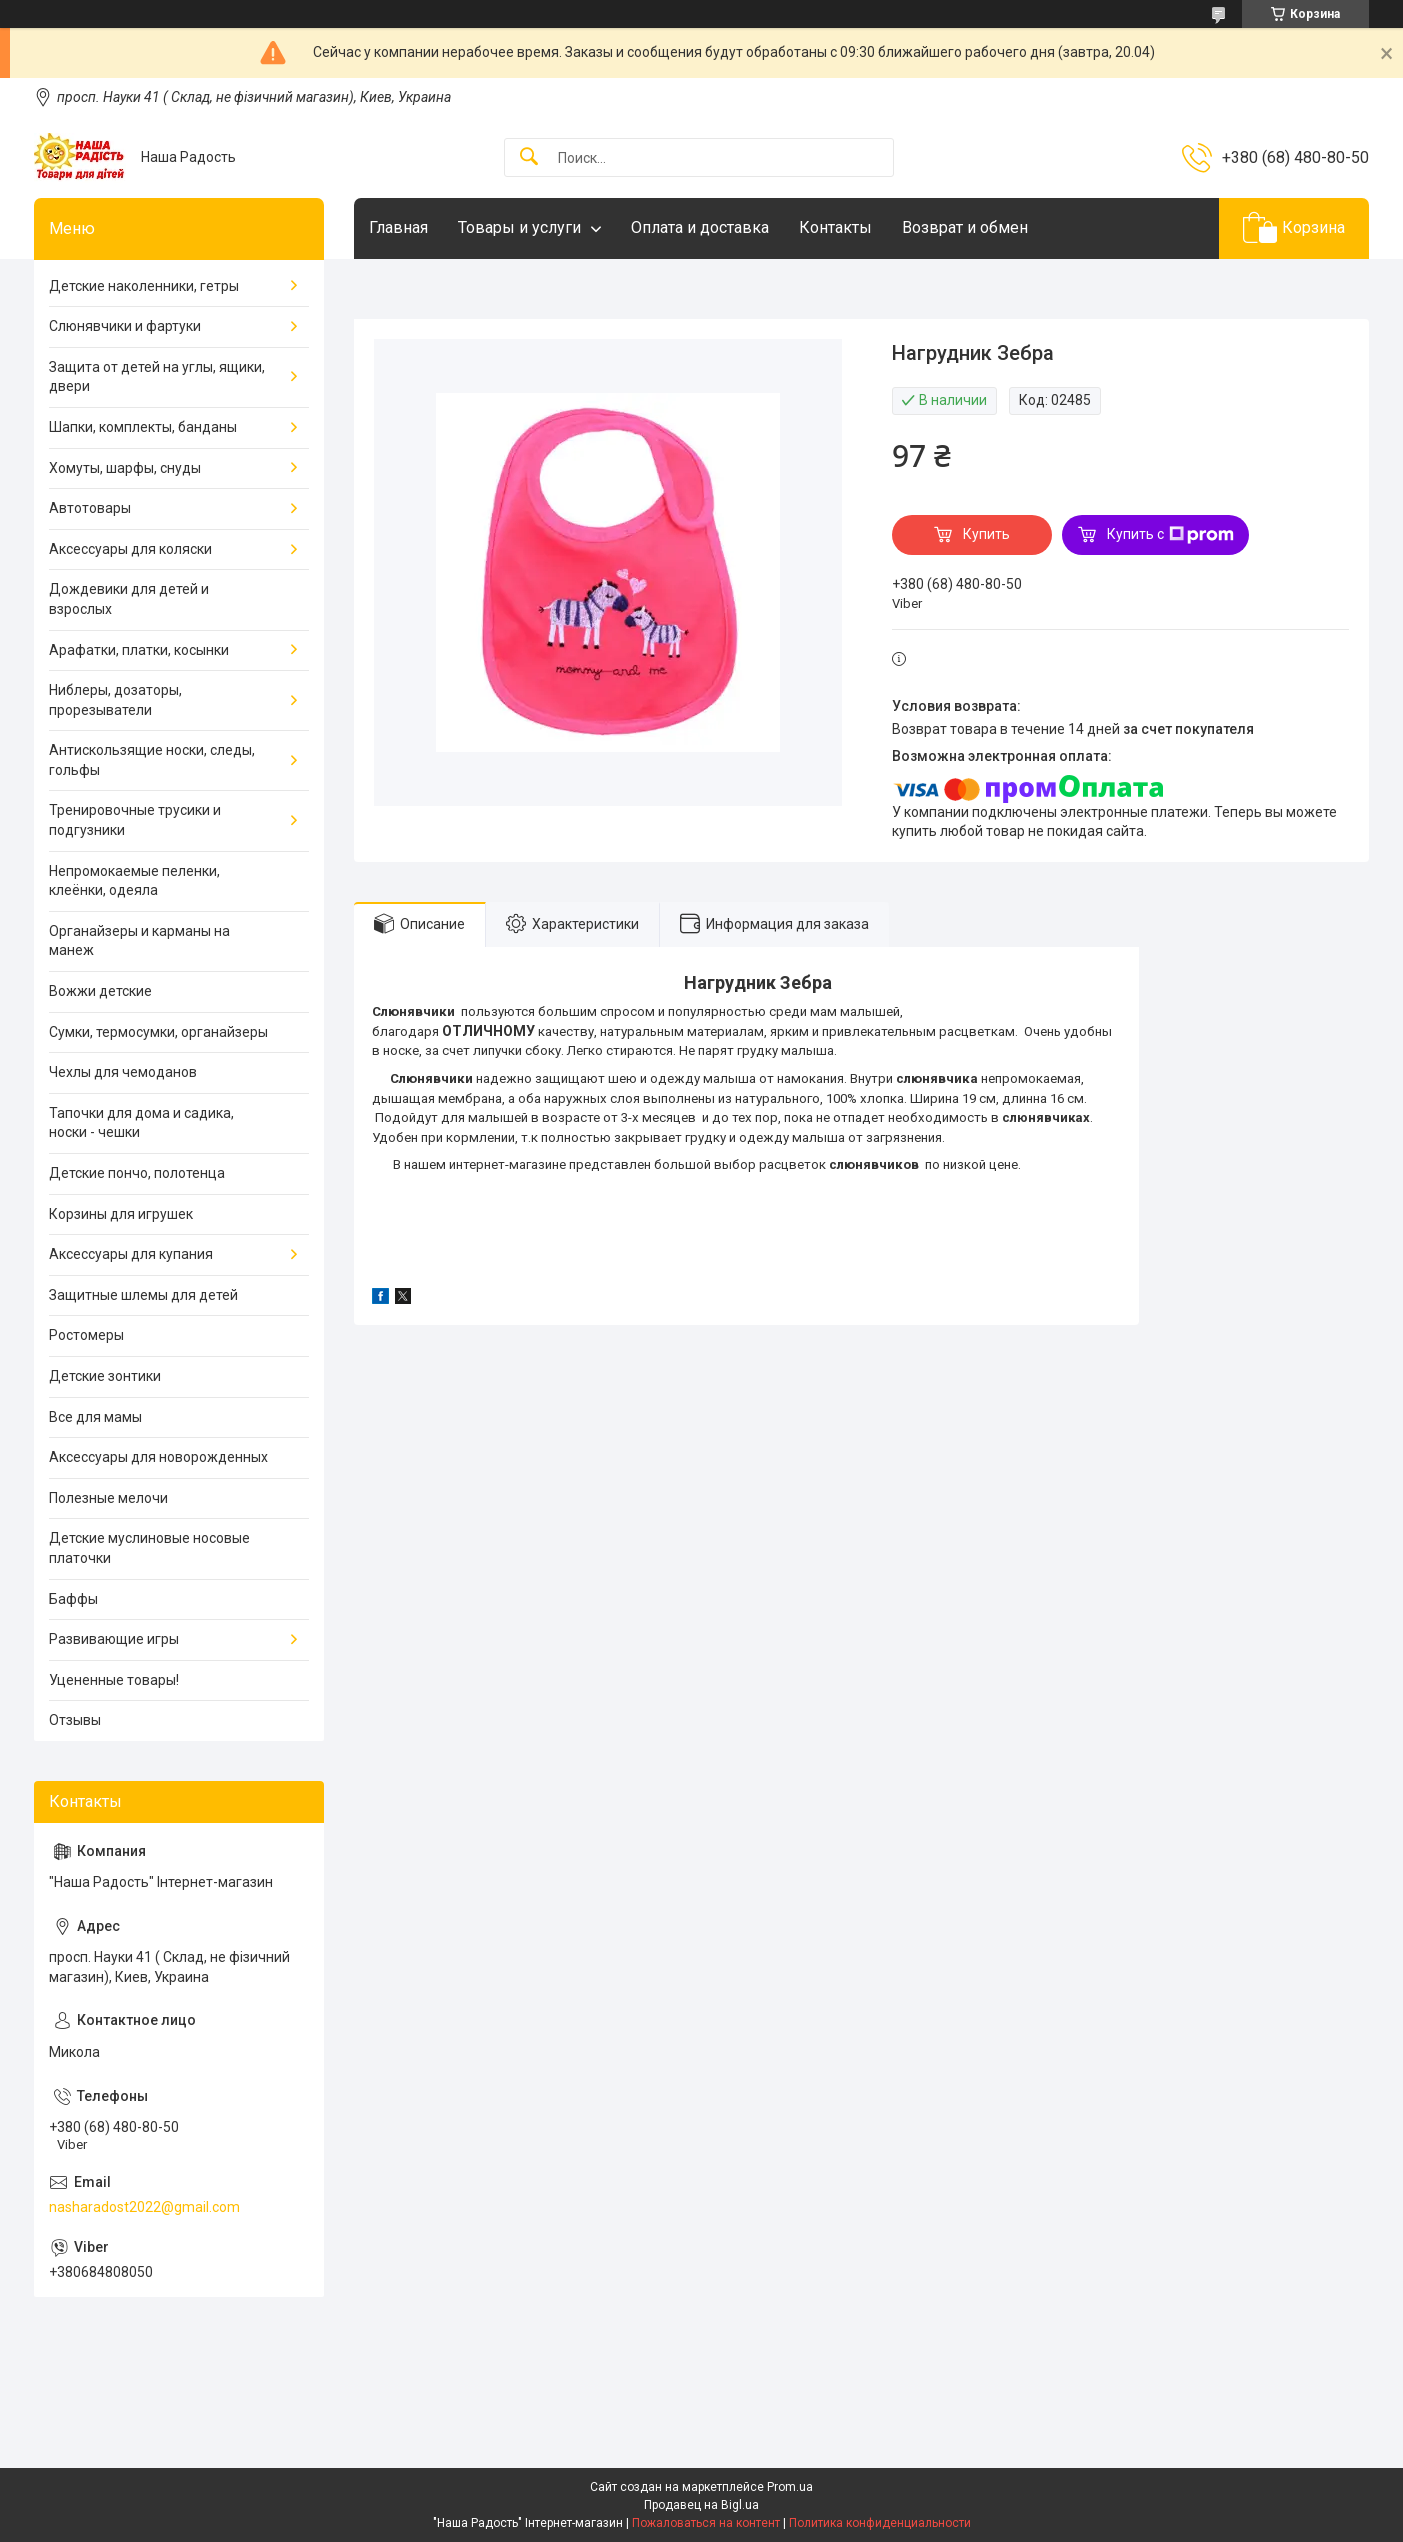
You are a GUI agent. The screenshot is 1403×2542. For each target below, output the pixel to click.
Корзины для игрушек (121, 1214)
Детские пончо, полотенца (137, 1173)
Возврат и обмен (965, 227)
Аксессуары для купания (131, 1254)
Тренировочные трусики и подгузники (135, 820)
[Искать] (529, 157)
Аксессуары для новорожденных (158, 1457)
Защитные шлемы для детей (143, 1295)
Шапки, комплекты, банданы (143, 427)
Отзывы (75, 1720)
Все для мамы (95, 1417)
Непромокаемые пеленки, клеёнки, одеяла (134, 881)
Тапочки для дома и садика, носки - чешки (141, 1123)
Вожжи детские (100, 991)
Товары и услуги (519, 227)
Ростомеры (86, 1335)
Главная (398, 227)
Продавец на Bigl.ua (701, 2505)
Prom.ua (790, 2487)
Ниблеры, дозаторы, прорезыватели (115, 700)
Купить (986, 534)
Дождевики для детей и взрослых (129, 599)
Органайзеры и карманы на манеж (139, 941)
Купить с (1170, 535)
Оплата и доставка (700, 227)
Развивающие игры (114, 1639)
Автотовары (90, 508)
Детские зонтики (105, 1376)
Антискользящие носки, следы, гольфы (152, 760)
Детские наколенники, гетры (144, 286)
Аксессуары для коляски (130, 549)
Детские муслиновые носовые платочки (149, 1548)
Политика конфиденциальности (880, 2523)
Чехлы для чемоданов (123, 1072)
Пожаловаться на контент (706, 2523)
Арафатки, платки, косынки (139, 650)
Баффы (73, 1599)
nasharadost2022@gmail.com (144, 2207)
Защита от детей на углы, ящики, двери (157, 377)
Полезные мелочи (108, 1498)
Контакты (835, 227)
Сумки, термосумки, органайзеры (158, 1032)
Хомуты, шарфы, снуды (125, 468)
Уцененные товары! (114, 1680)
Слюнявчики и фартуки (125, 326)
